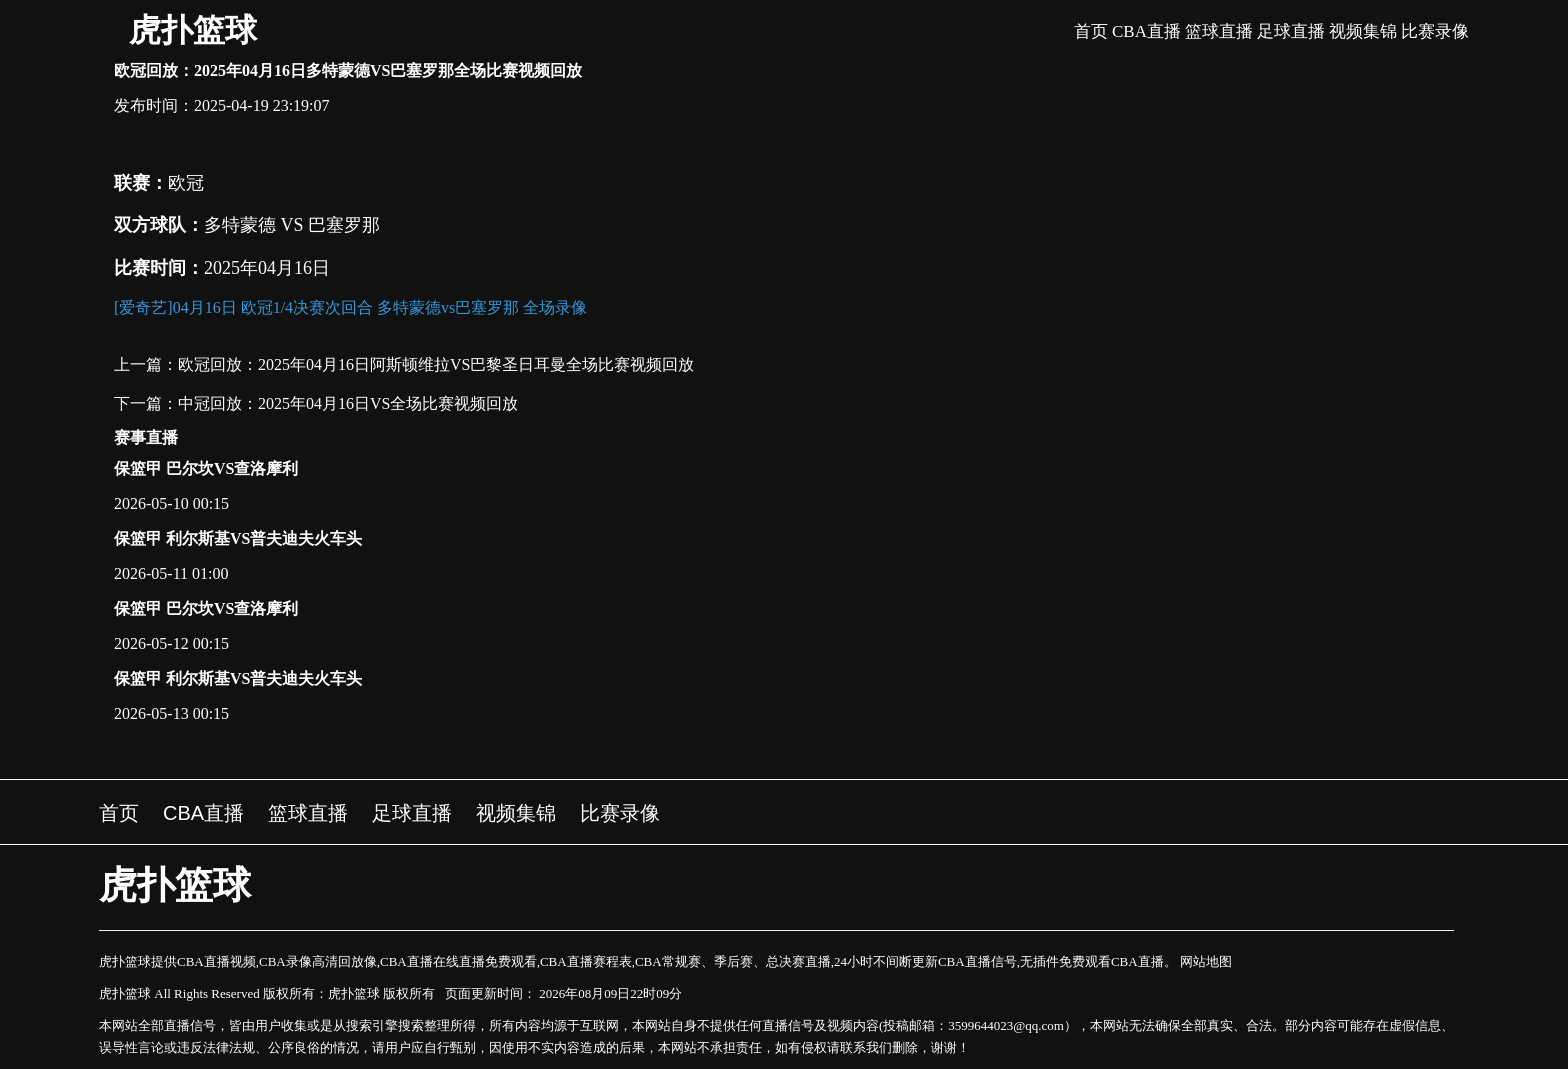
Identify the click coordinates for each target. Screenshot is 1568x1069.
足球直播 (1291, 31)
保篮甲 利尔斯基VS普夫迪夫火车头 (238, 538)
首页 (1091, 31)
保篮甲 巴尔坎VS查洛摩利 (206, 468)
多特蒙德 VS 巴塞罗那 (292, 225)
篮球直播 (1219, 31)
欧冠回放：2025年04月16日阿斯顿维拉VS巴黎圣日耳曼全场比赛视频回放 (436, 364)
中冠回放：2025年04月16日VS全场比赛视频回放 (348, 403)
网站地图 (1206, 961)
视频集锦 (1363, 31)
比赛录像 (1435, 31)
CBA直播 (1146, 31)
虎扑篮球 (193, 30)
